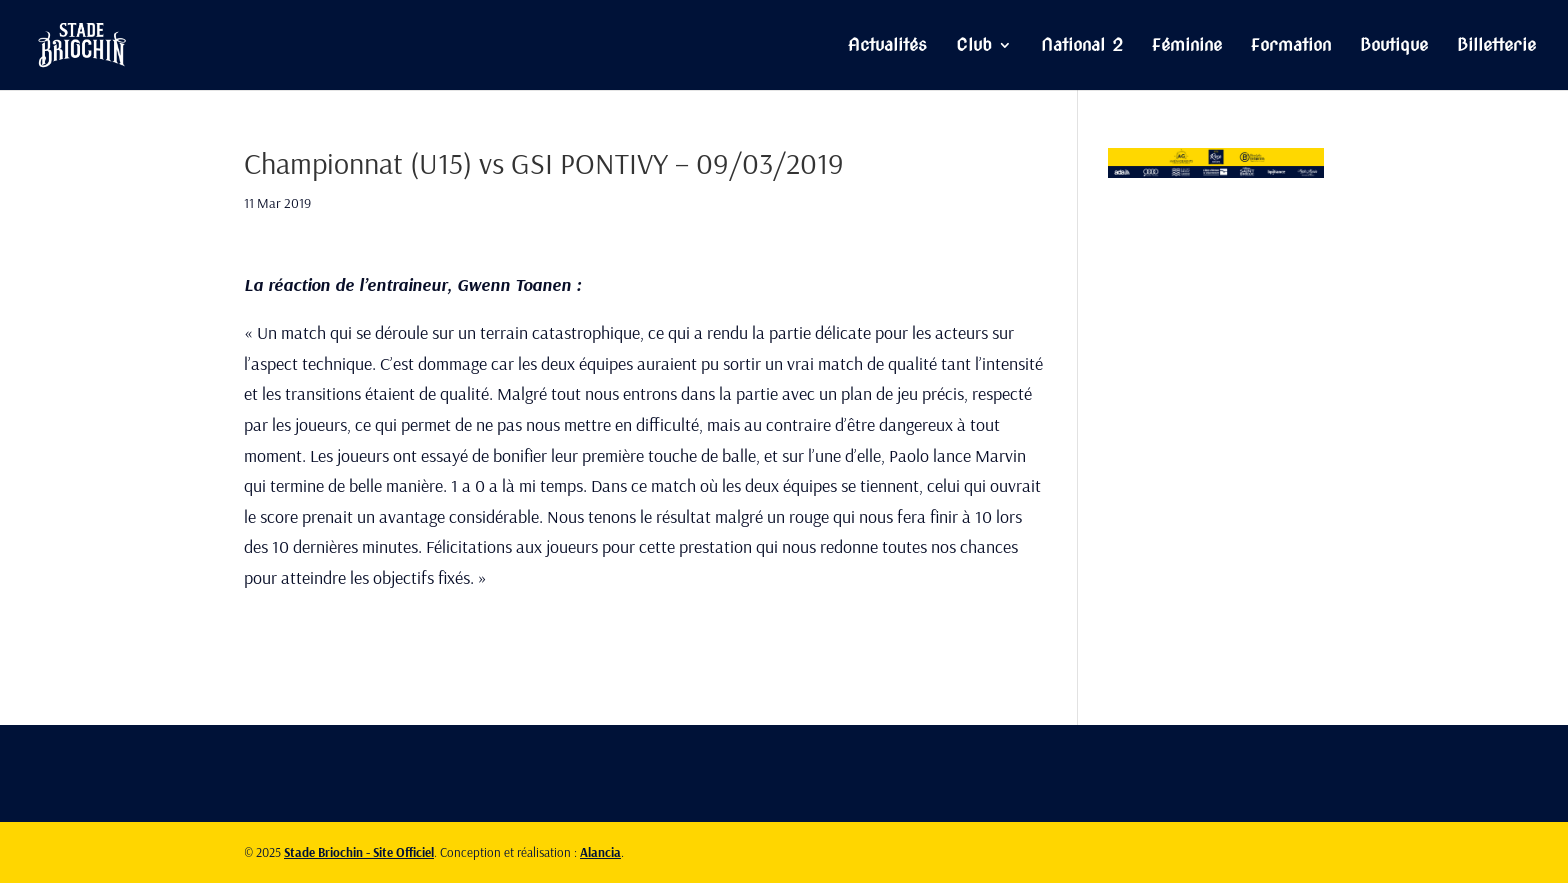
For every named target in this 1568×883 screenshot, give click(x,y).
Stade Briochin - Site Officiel (359, 852)
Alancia (600, 852)
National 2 (1082, 46)
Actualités (887, 46)
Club (974, 46)
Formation (1291, 46)
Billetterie (1496, 46)
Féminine (1187, 46)
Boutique (1394, 46)
